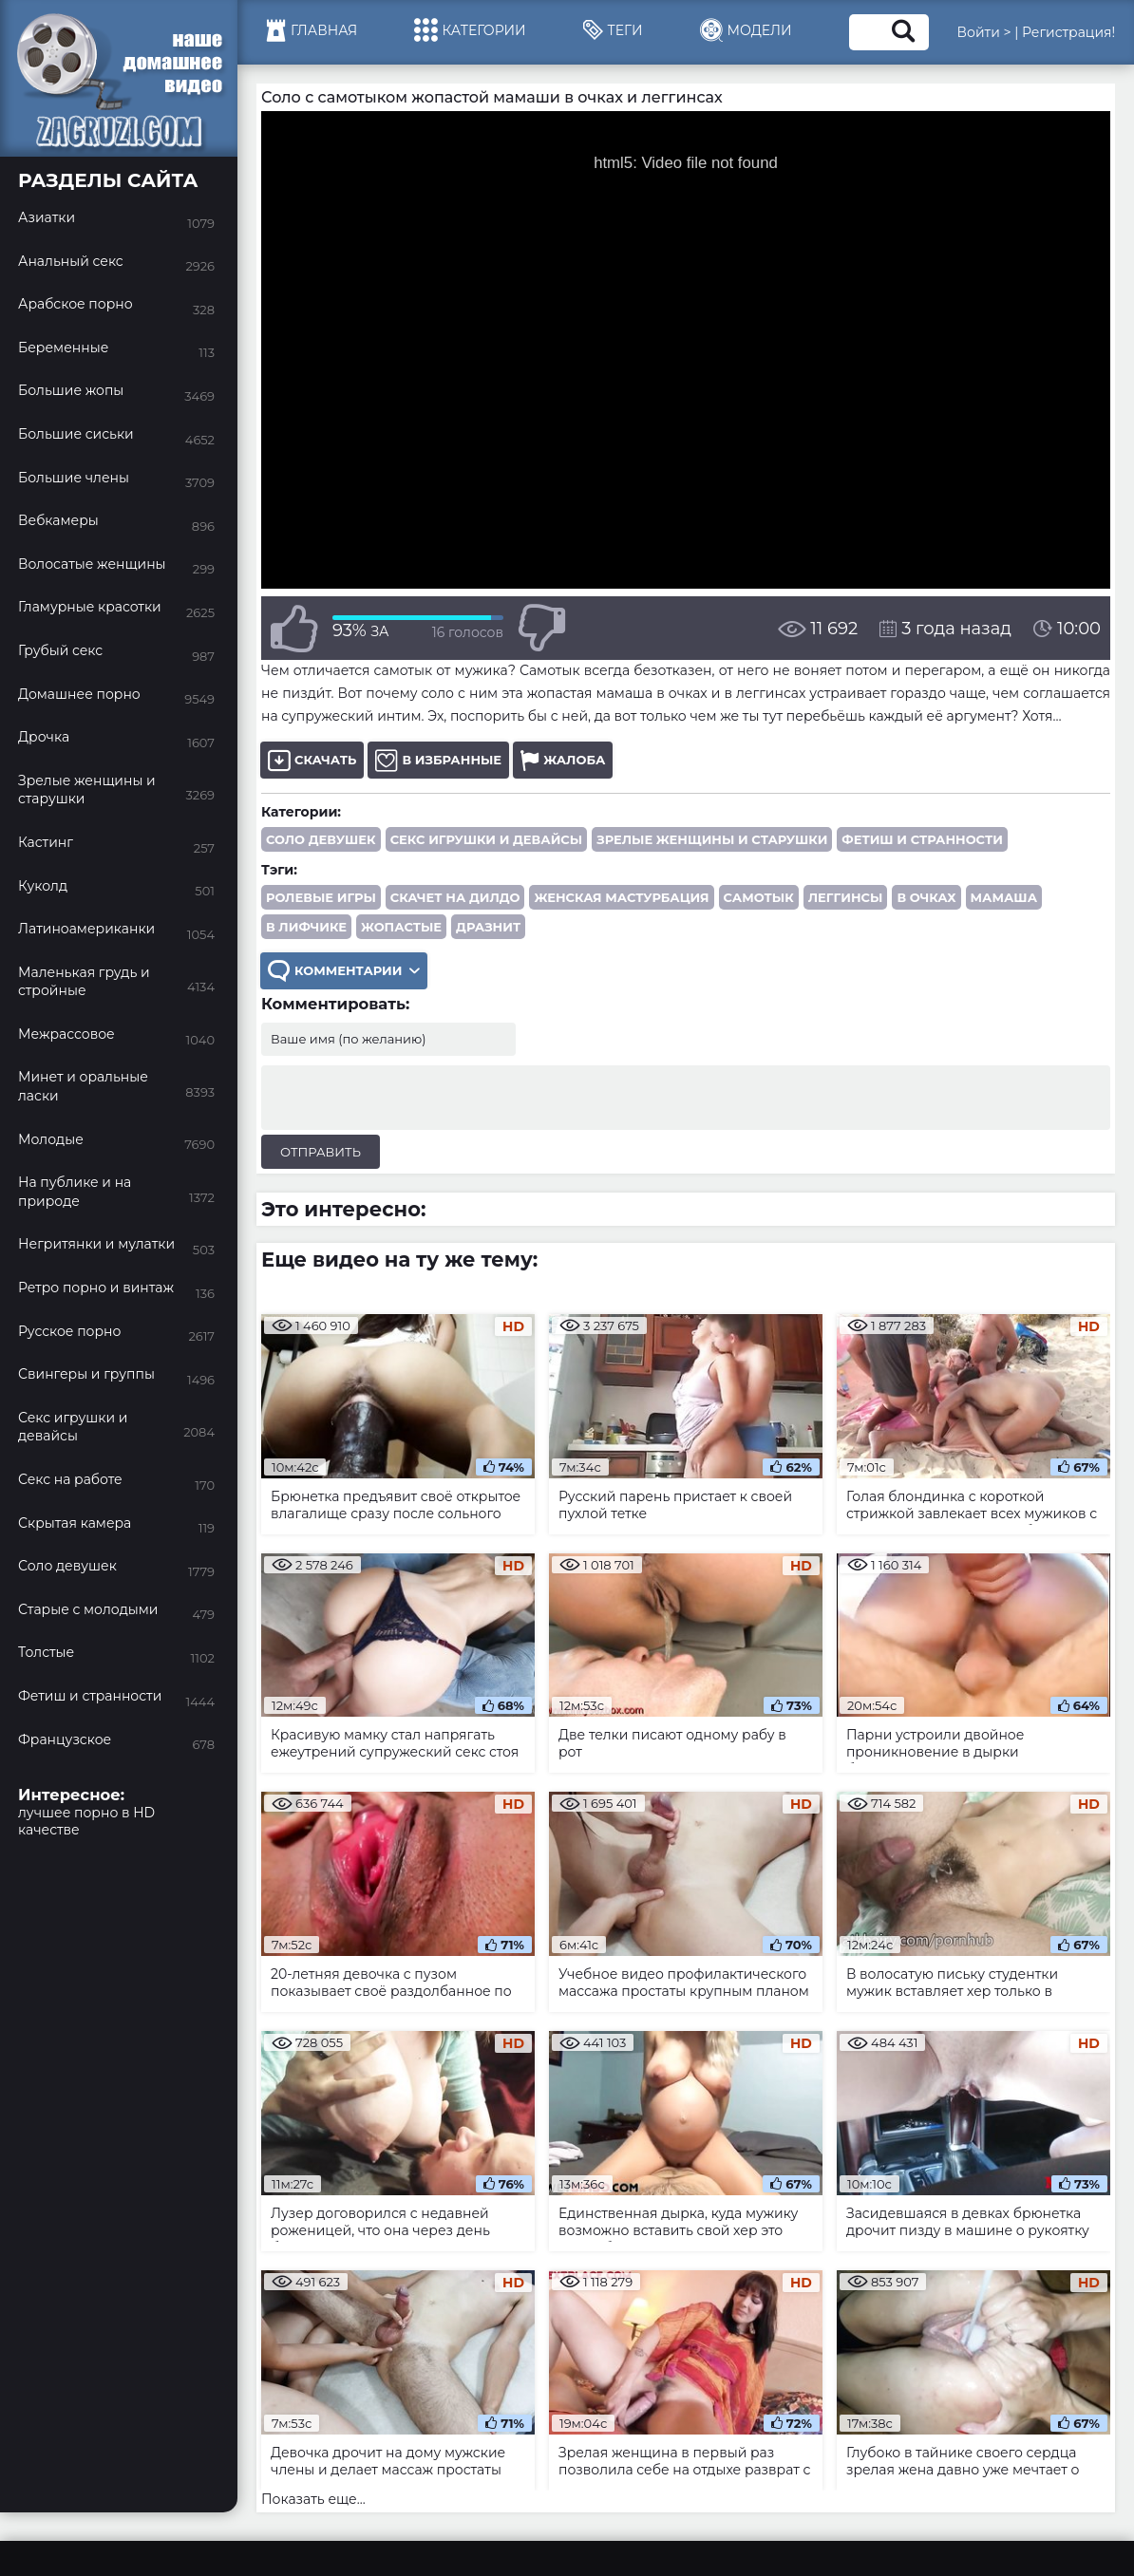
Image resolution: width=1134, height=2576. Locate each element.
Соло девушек (321, 839)
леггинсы (845, 897)
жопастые (401, 926)
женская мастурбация (621, 897)
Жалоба (562, 760)
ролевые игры (321, 897)
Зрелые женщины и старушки (711, 839)
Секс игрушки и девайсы (486, 839)
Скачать (312, 760)
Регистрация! (1068, 32)
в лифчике (306, 926)
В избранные (438, 760)
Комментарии (344, 971)
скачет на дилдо (455, 897)
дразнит (488, 926)
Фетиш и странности (922, 839)
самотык (759, 897)
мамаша (1004, 897)
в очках (926, 897)
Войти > (984, 32)
